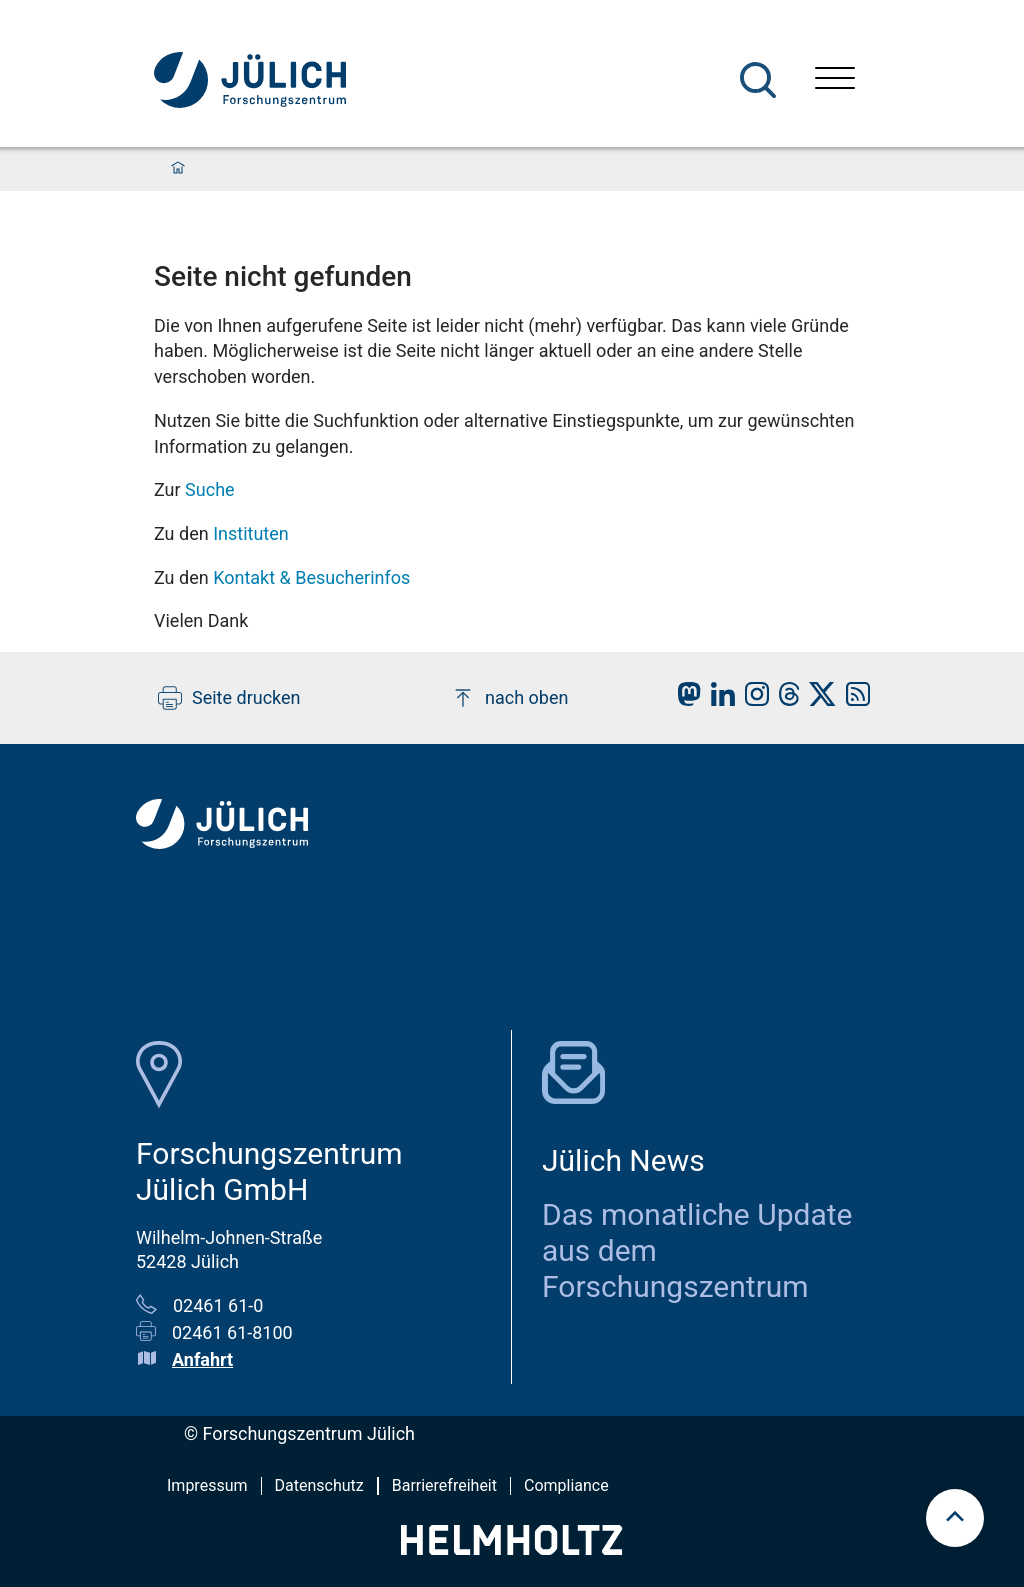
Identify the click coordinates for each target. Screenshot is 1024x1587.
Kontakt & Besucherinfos (311, 577)
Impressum (207, 1485)
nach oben (509, 698)
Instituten (251, 533)
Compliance (566, 1485)
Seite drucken (229, 698)
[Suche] (758, 80)
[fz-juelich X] (817, 699)
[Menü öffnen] (835, 80)
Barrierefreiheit (444, 1485)
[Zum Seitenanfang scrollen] (955, 1518)
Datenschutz (319, 1485)
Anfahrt (202, 1359)
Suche (210, 489)
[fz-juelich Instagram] (752, 699)
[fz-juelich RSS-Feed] (853, 699)
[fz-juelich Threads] (784, 699)
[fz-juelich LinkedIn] (718, 699)
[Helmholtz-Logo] (511, 1548)
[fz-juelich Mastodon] (684, 699)
